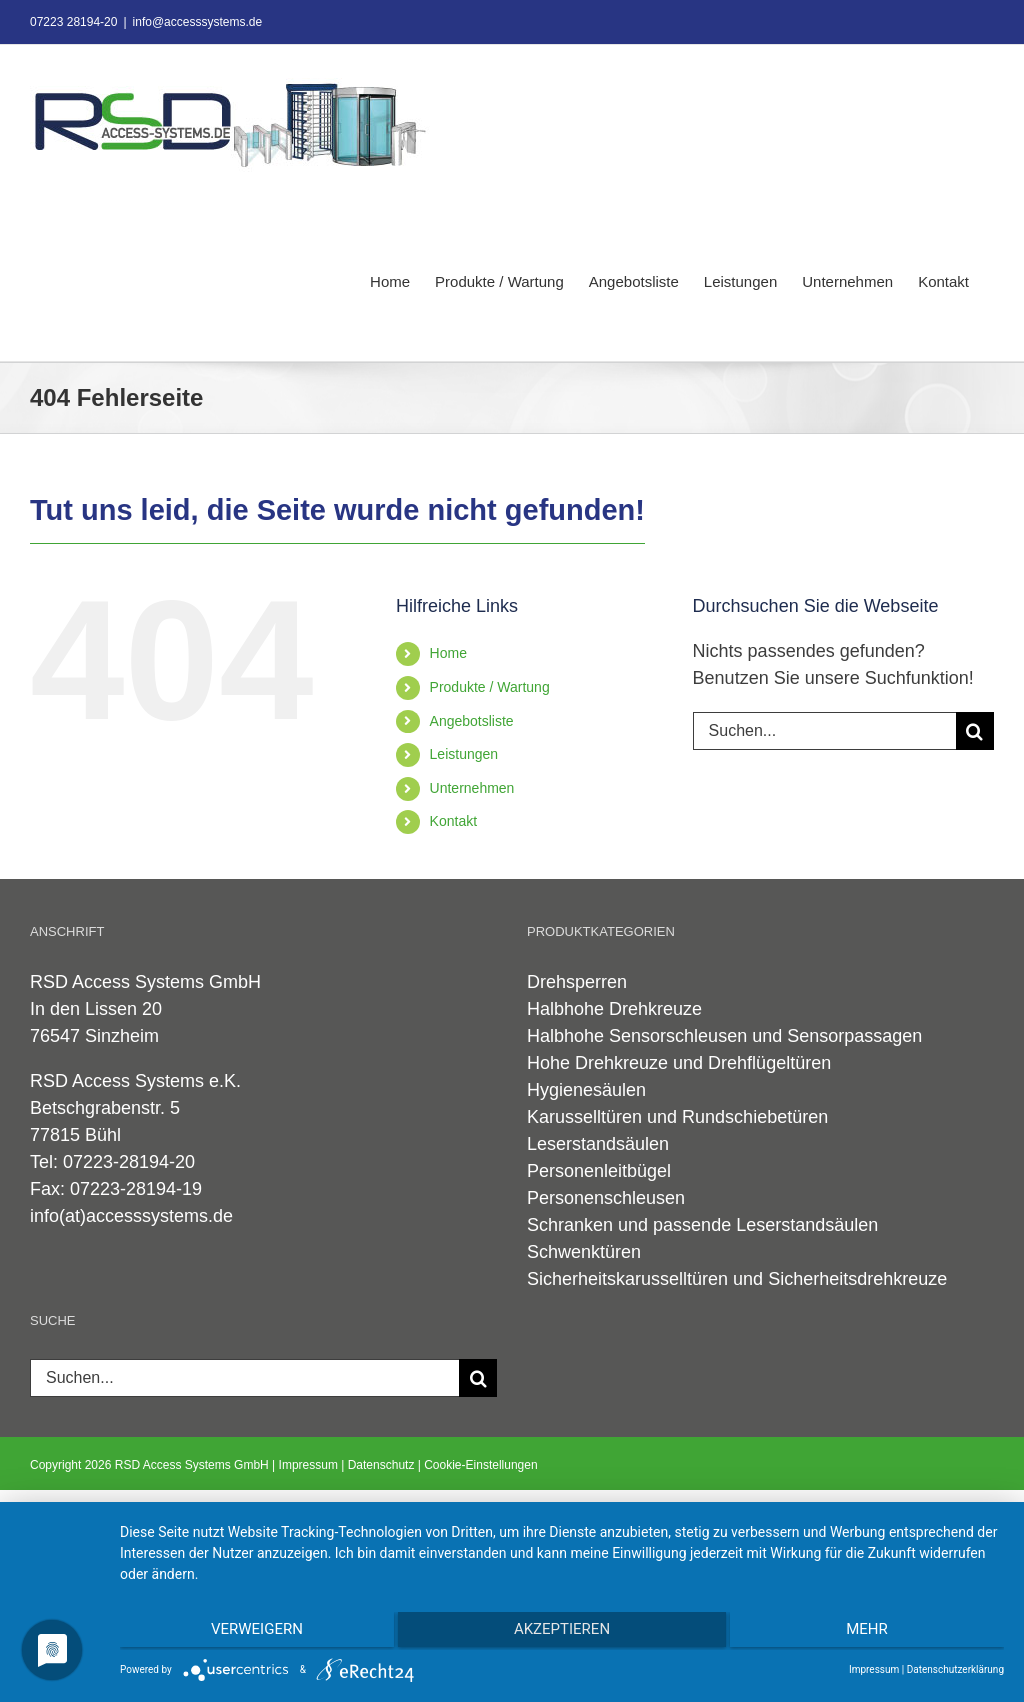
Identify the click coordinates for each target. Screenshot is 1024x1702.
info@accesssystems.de (198, 22)
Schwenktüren (584, 1252)
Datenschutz (381, 1465)
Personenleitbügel (599, 1171)
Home (448, 653)
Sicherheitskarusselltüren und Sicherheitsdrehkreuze (737, 1279)
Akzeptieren (562, 1633)
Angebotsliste (472, 721)
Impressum (308, 1465)
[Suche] (975, 731)
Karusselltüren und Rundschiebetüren (677, 1117)
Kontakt (453, 821)
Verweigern (251, 1633)
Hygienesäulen (586, 1090)
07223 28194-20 (73, 22)
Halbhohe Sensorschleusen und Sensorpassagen (724, 1036)
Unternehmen (472, 788)
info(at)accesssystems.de (131, 1216)
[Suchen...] (824, 731)
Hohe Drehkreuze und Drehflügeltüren (679, 1063)
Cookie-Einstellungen (480, 1465)
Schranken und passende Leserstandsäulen (702, 1225)
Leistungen (464, 754)
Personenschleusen (606, 1198)
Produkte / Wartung (490, 687)
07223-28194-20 (129, 1162)
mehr (873, 1633)
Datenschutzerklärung (955, 1669)
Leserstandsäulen (598, 1144)
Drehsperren (577, 982)
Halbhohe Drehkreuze (614, 1009)
